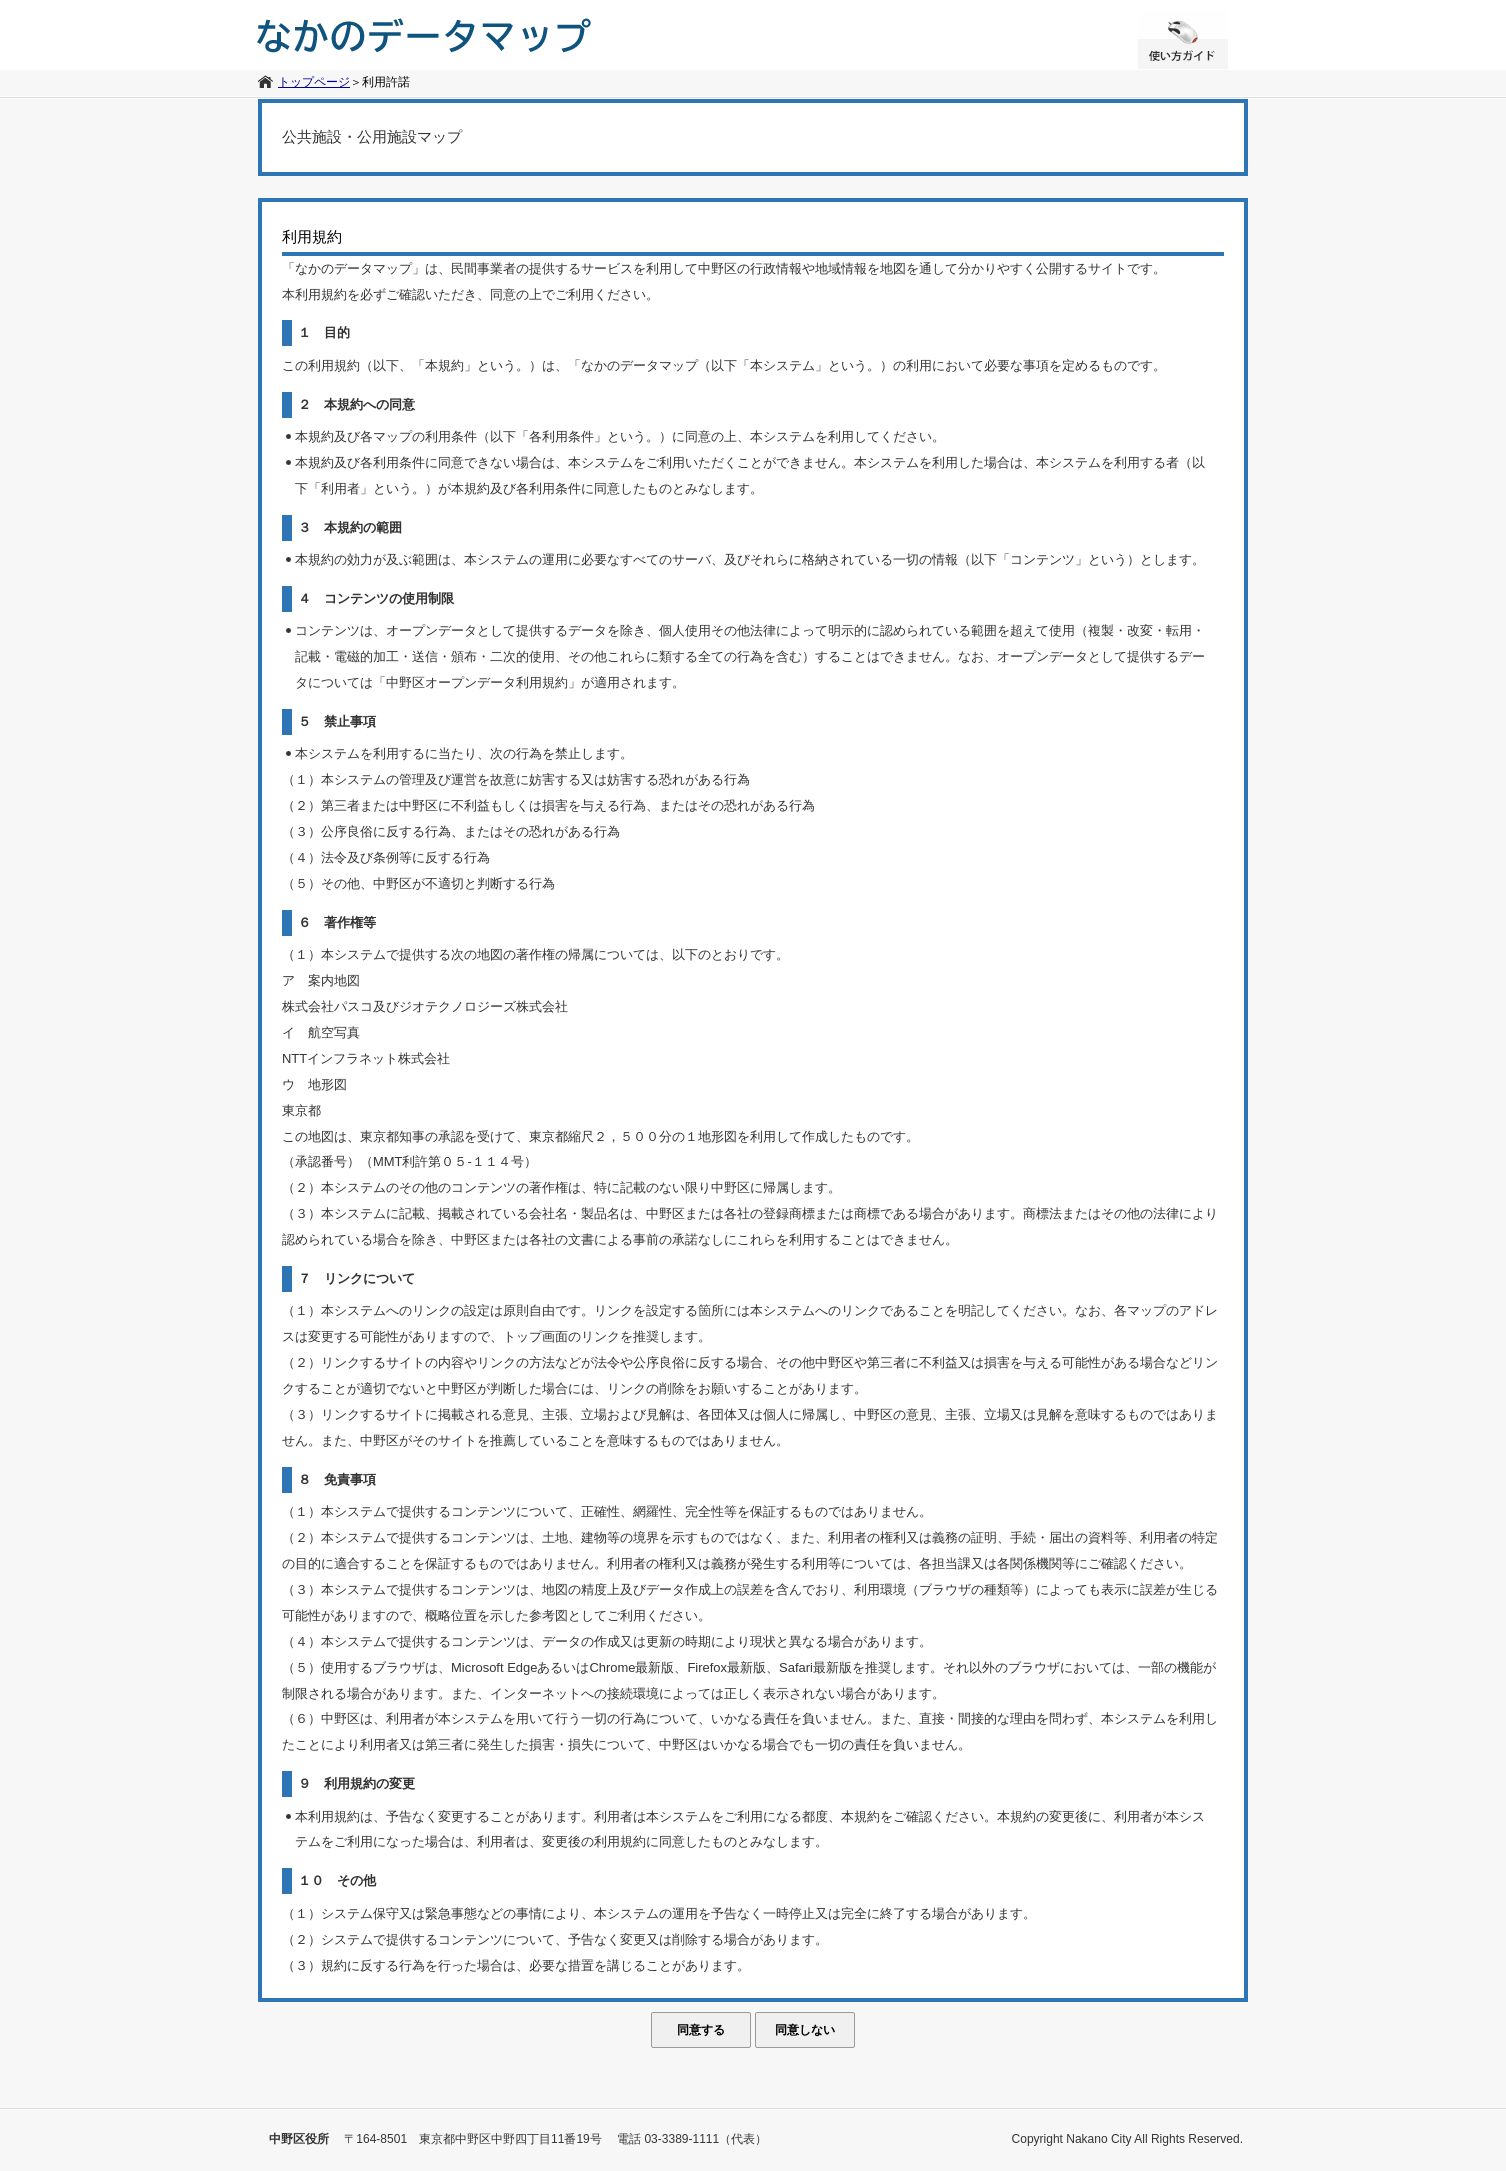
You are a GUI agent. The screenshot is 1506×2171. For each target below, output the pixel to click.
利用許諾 (386, 82)
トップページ (314, 82)
